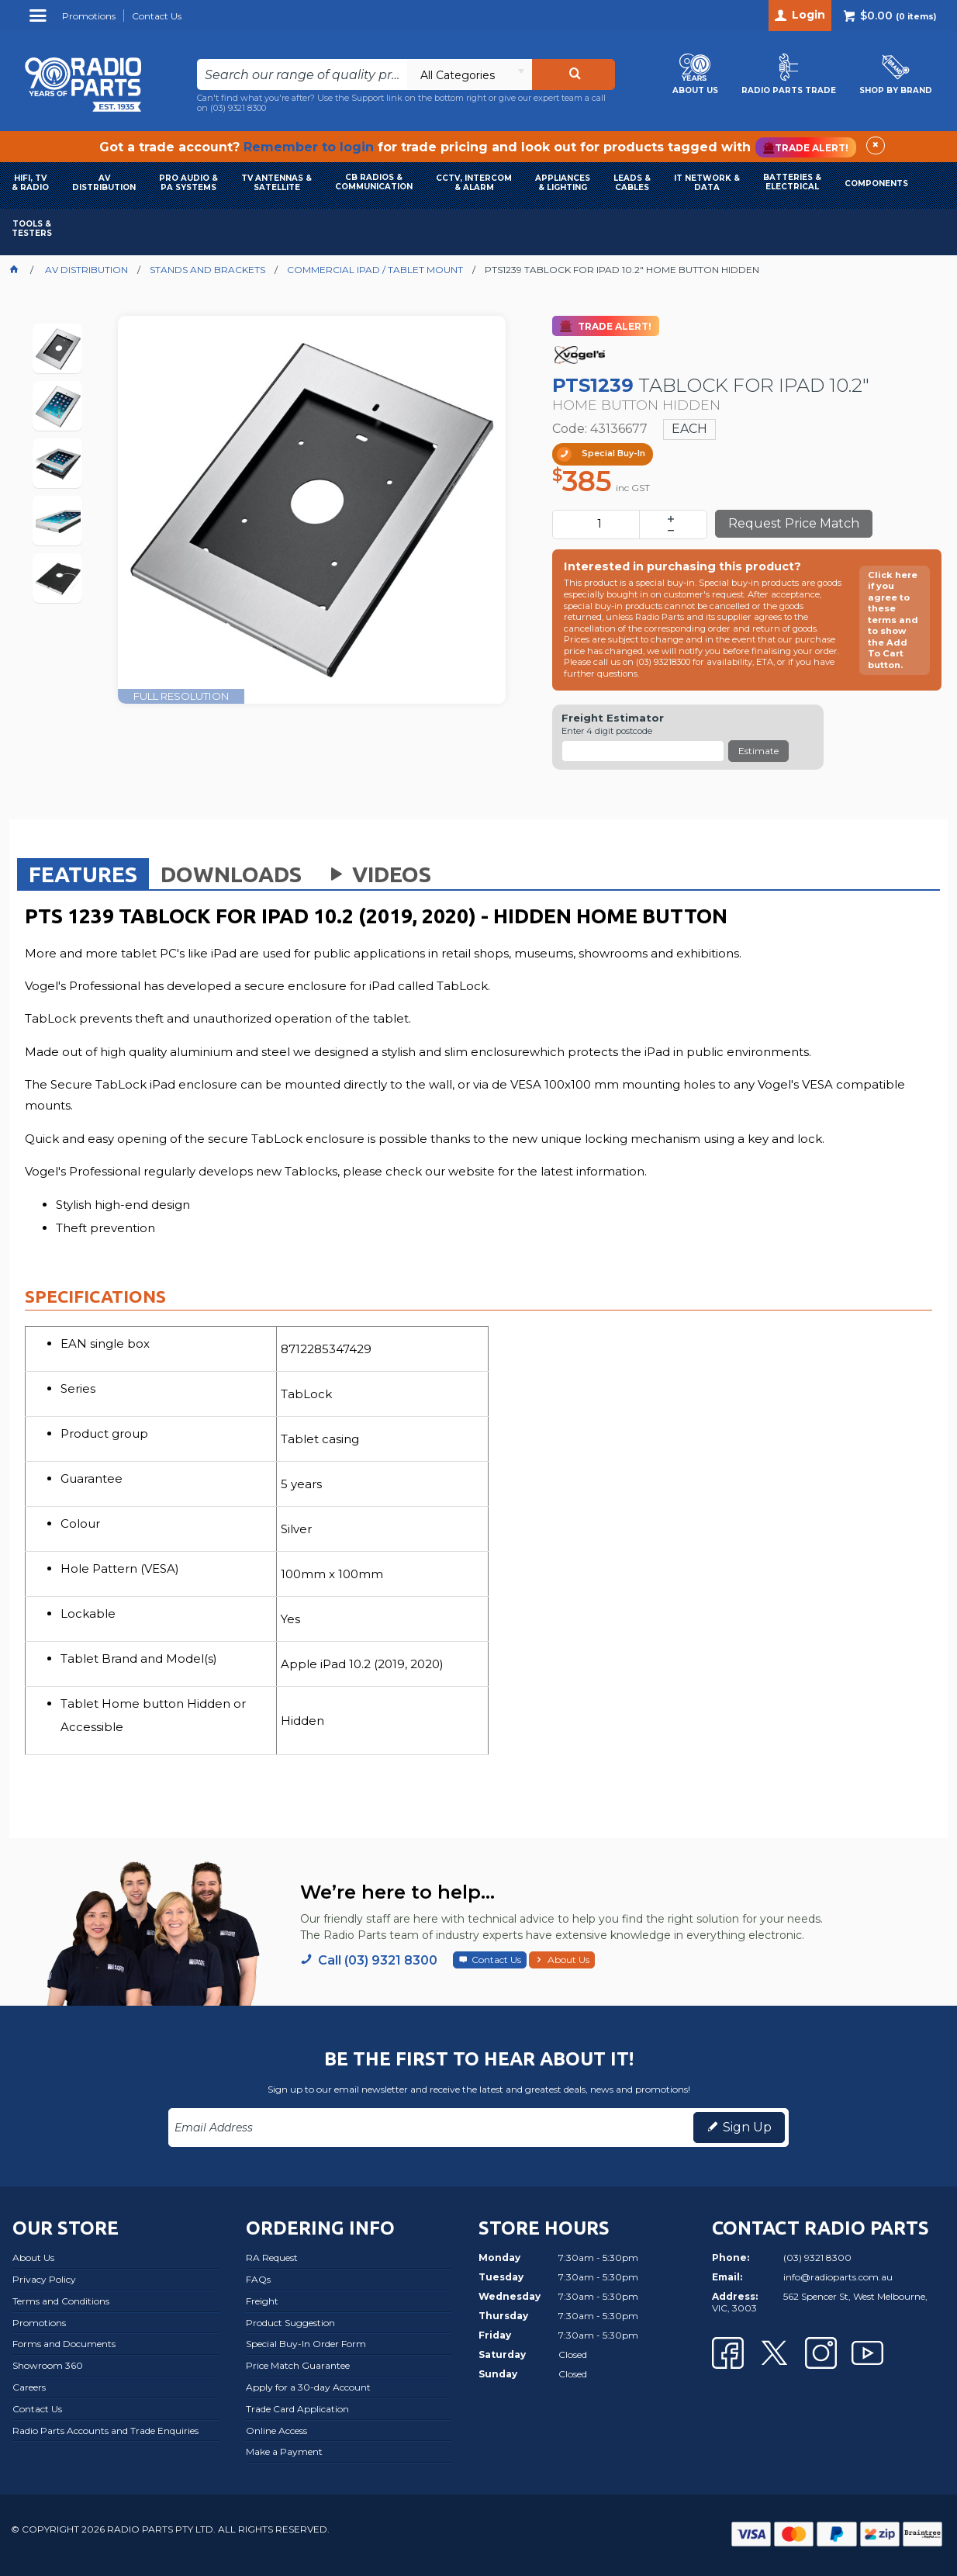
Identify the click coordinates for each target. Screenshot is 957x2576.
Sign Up (747, 2127)
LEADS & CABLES (632, 182)
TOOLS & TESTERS (32, 228)
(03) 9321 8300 (238, 107)
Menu (40, 21)
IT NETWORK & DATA (707, 182)
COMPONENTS (876, 183)
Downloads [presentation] (231, 874)
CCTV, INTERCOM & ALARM (474, 182)
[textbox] (302, 74)
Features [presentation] (83, 874)
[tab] (83, 873)
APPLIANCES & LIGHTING (562, 182)
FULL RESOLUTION (181, 696)
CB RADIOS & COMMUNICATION (374, 182)
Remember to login (309, 147)
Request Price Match (793, 523)
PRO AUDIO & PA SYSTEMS (188, 182)
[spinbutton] (599, 524)
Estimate (758, 751)
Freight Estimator (612, 718)
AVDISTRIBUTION (104, 182)
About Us (568, 1959)
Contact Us (496, 1959)
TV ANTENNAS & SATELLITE (276, 182)
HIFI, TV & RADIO (30, 182)
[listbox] (469, 74)
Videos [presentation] (377, 874)
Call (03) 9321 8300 (377, 1960)
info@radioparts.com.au (838, 2277)
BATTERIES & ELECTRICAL (792, 182)
